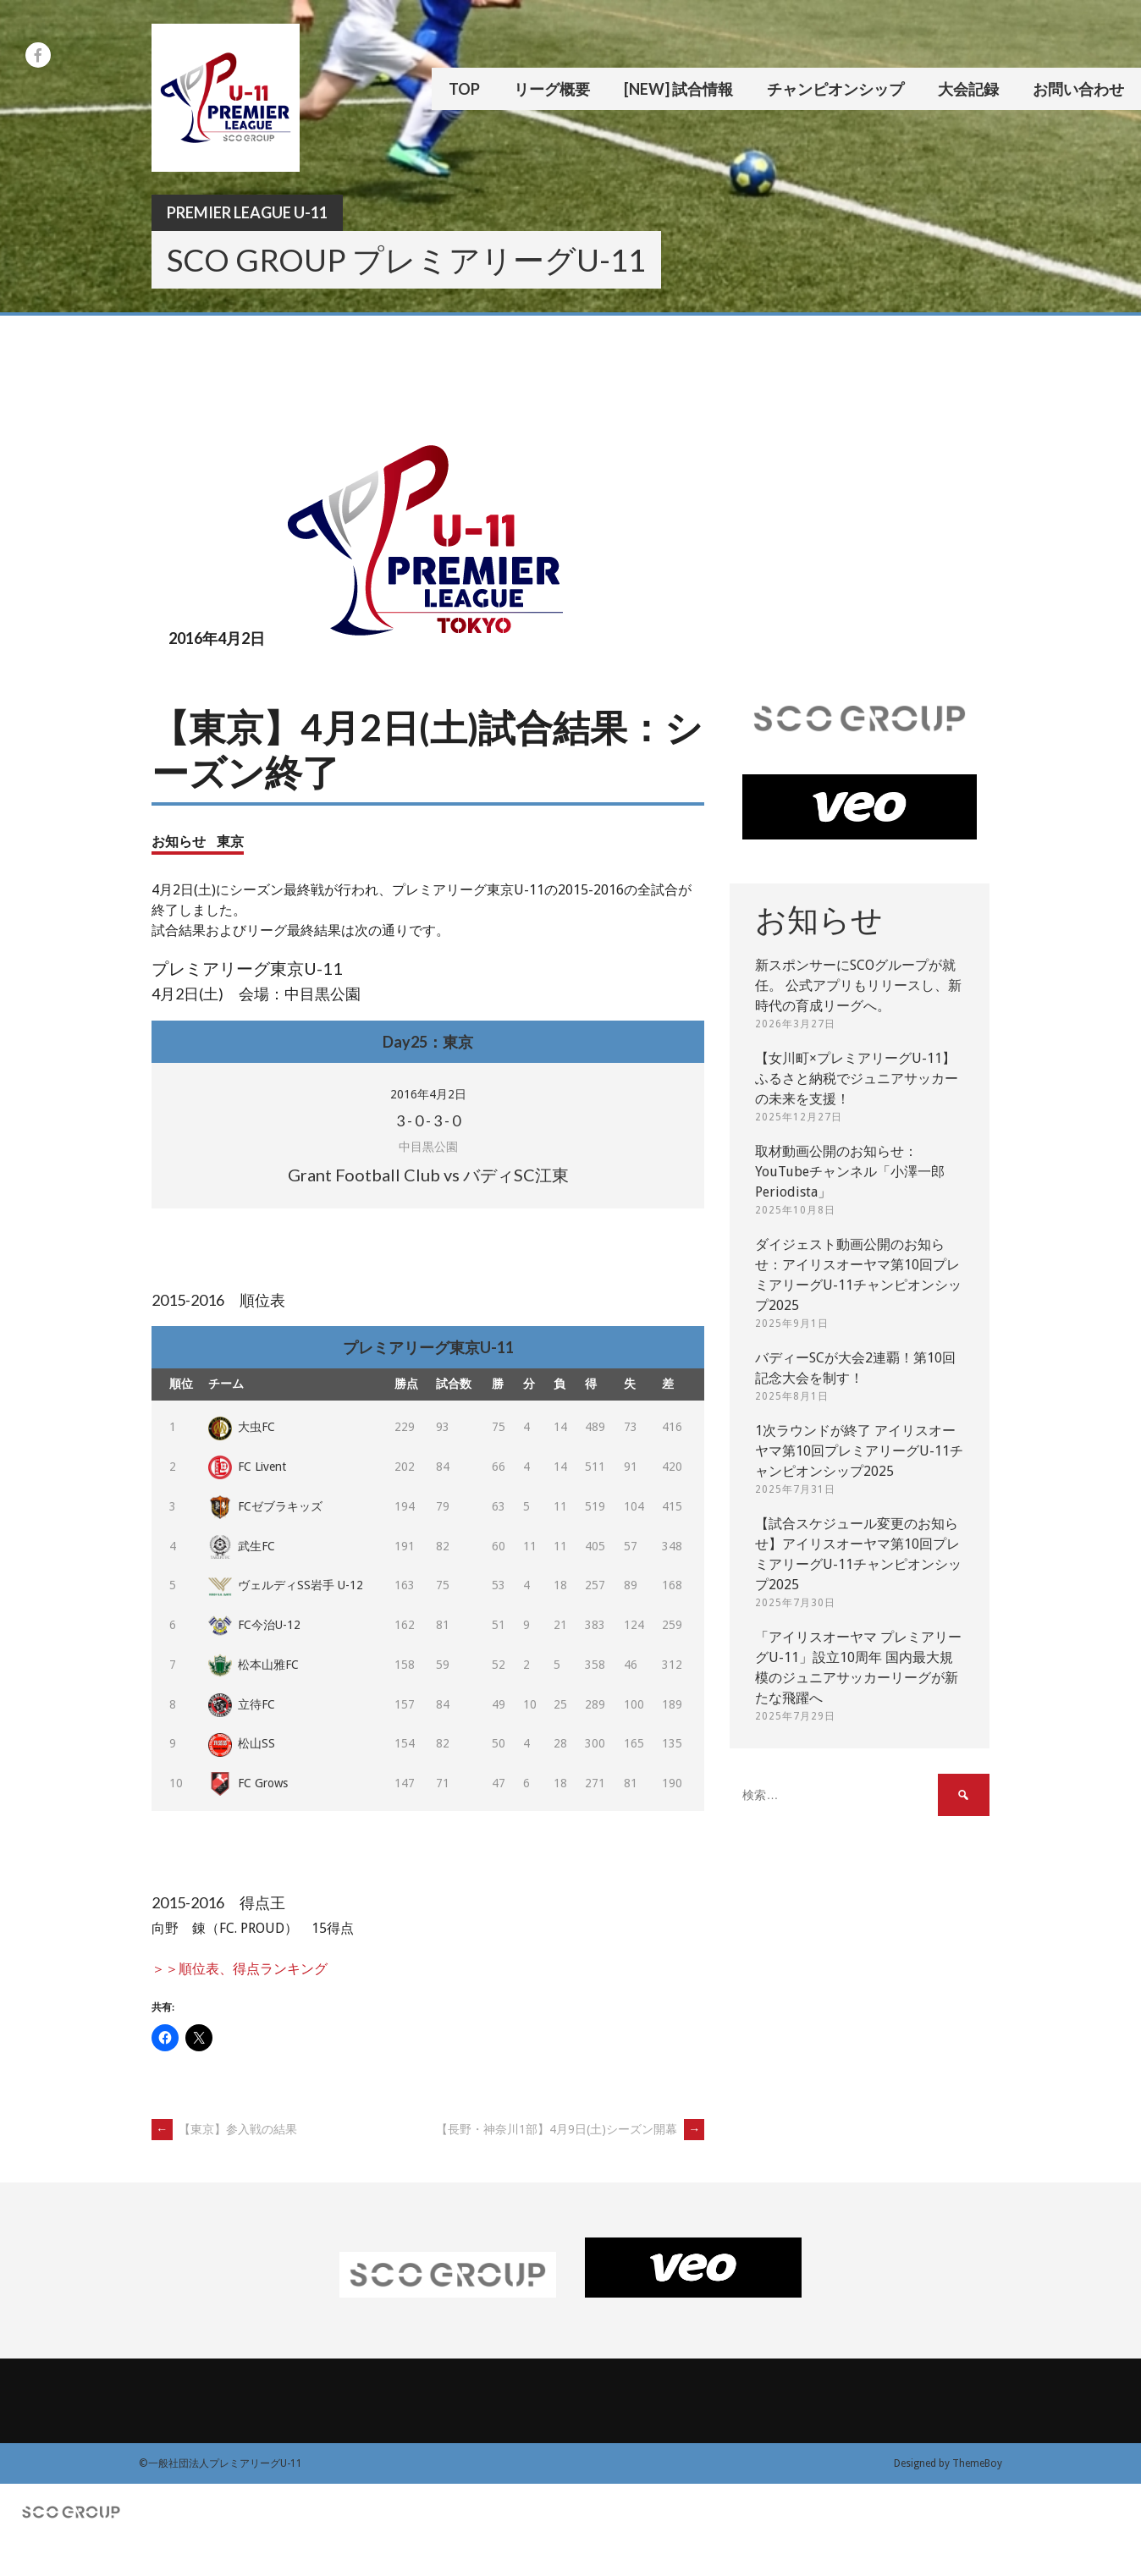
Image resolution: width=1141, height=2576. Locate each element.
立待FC (241, 1704)
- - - (428, 1120)
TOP (464, 89)
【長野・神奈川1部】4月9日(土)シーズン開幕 (570, 2129)
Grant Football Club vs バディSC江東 (428, 1174)
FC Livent (247, 1466)
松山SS (241, 1743)
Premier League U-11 (247, 212)
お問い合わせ (1078, 89)
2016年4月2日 (428, 1094)
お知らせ (179, 841)
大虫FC (241, 1427)
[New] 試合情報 (678, 89)
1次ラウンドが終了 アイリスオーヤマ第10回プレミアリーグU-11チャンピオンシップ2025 (859, 1451)
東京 (230, 841)
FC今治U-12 (254, 1625)
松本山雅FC (253, 1664)
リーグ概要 (552, 89)
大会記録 (968, 89)
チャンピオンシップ (835, 89)
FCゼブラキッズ (265, 1506)
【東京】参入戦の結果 (224, 2129)
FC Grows (248, 1783)
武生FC (241, 1546)
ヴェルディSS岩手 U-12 (285, 1585)
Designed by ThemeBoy (948, 2463)
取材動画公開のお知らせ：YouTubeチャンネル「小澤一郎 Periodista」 (850, 1171)
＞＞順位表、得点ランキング (240, 1969)
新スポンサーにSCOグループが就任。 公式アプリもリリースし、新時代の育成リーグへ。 (858, 985)
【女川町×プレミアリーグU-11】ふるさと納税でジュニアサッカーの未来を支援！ (856, 1078)
